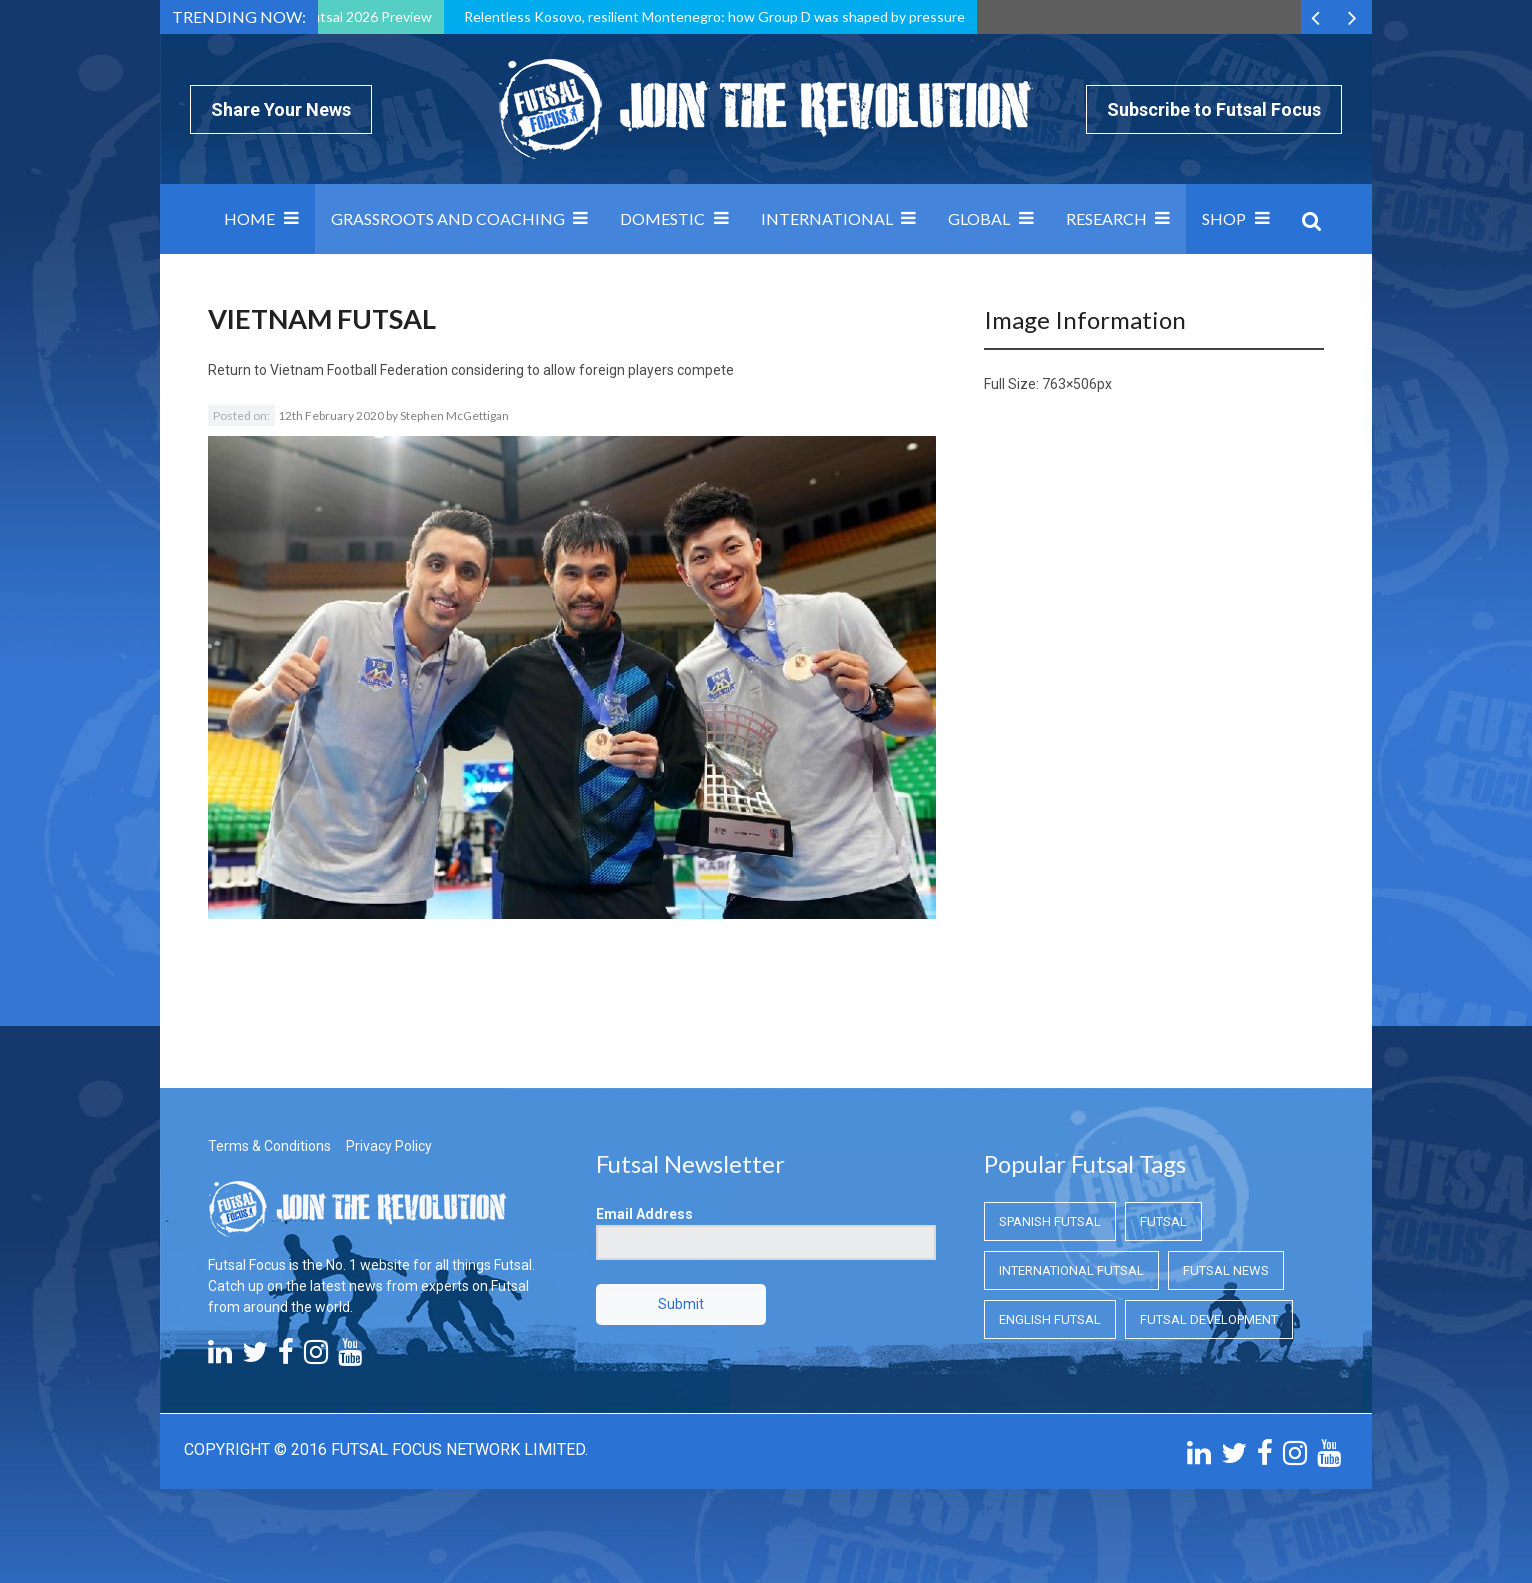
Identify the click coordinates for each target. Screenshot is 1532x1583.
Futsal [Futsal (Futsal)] (1163, 1221)
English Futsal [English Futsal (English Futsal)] (1050, 1319)
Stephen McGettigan (454, 415)
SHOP (1224, 218)
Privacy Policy (389, 1146)
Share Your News (281, 109)
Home (249, 218)
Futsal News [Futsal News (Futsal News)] (1226, 1270)
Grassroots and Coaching (448, 218)
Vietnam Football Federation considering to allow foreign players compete (502, 370)
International (827, 218)
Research (1106, 218)
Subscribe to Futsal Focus (1214, 109)
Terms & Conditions (269, 1146)
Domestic (662, 218)
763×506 (1069, 384)
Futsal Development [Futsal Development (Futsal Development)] (1209, 1319)
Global (979, 218)
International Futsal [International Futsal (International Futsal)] (1071, 1270)
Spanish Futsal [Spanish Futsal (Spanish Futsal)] (1050, 1221)
